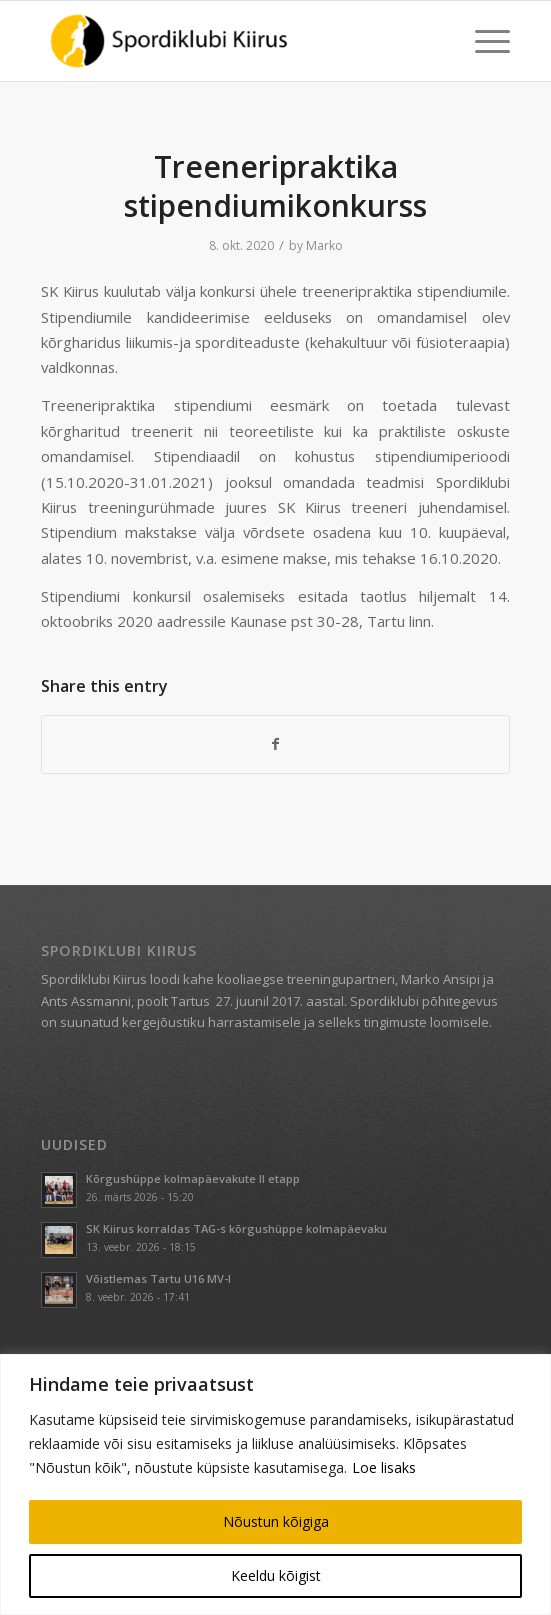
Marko (324, 245)
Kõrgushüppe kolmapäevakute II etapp (193, 1178)
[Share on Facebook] (275, 744)
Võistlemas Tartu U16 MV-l (158, 1278)
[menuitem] (482, 41)
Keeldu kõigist (276, 1575)
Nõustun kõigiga (276, 1521)
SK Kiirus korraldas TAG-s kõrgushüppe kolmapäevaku (236, 1228)
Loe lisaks (384, 1467)
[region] (275, 1484)
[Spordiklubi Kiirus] (228, 41)
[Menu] (482, 41)
